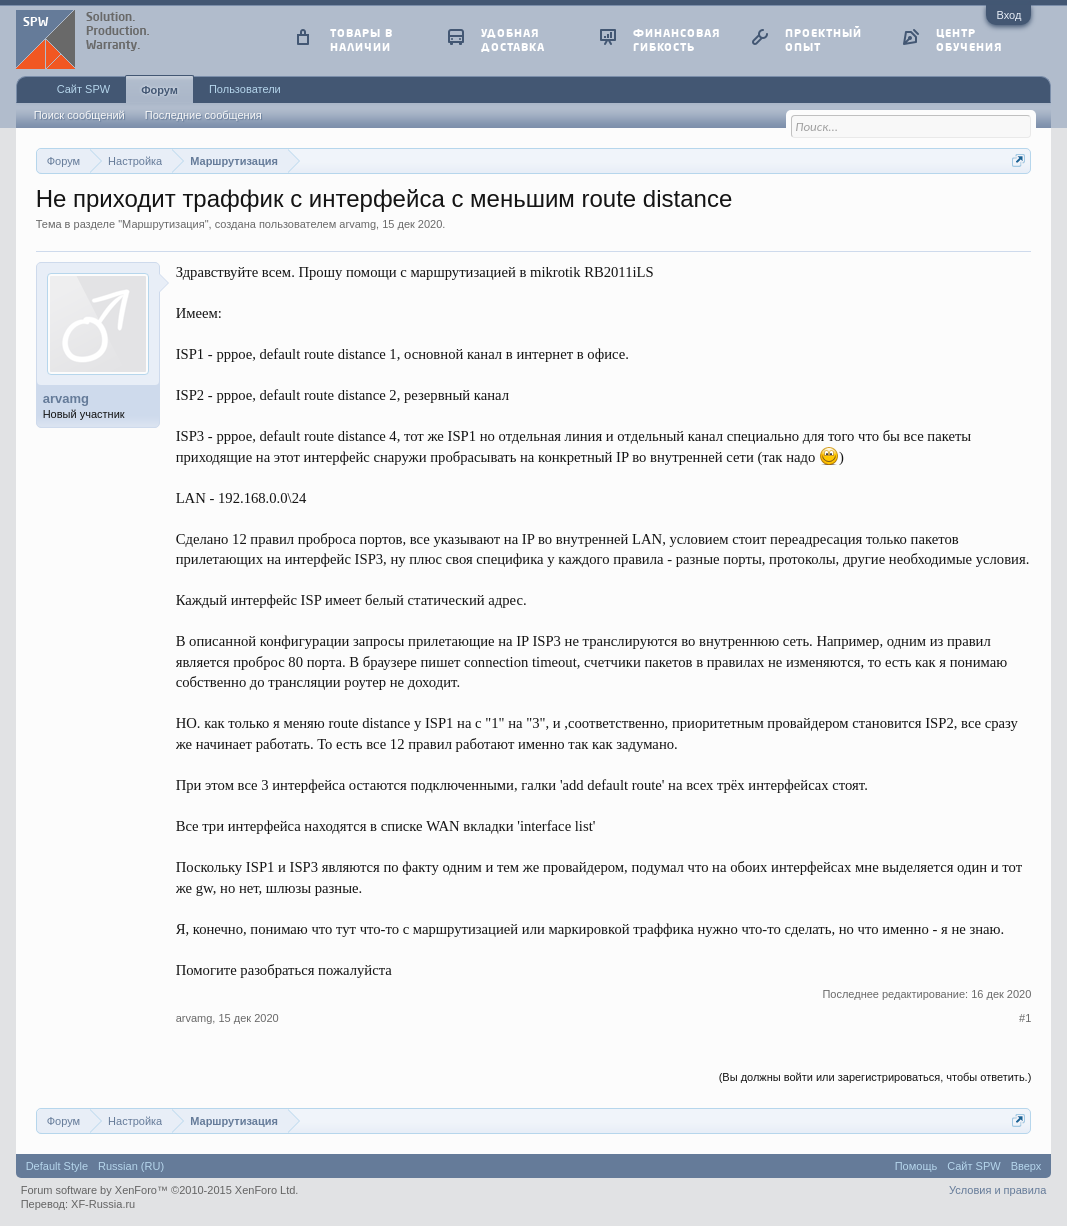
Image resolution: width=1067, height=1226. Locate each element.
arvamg (357, 224)
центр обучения (969, 39)
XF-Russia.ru (103, 1204)
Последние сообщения (203, 115)
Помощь (916, 1166)
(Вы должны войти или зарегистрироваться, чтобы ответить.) (875, 1077)
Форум (159, 90)
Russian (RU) (131, 1166)
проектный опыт (823, 39)
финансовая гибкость (676, 39)
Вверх (1026, 1166)
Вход (1008, 15)
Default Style (57, 1166)
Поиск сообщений (79, 115)
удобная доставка (513, 39)
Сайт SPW (83, 89)
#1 (1025, 1018)
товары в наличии (361, 39)
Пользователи (245, 89)
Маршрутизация (163, 224)
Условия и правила (997, 1190)
